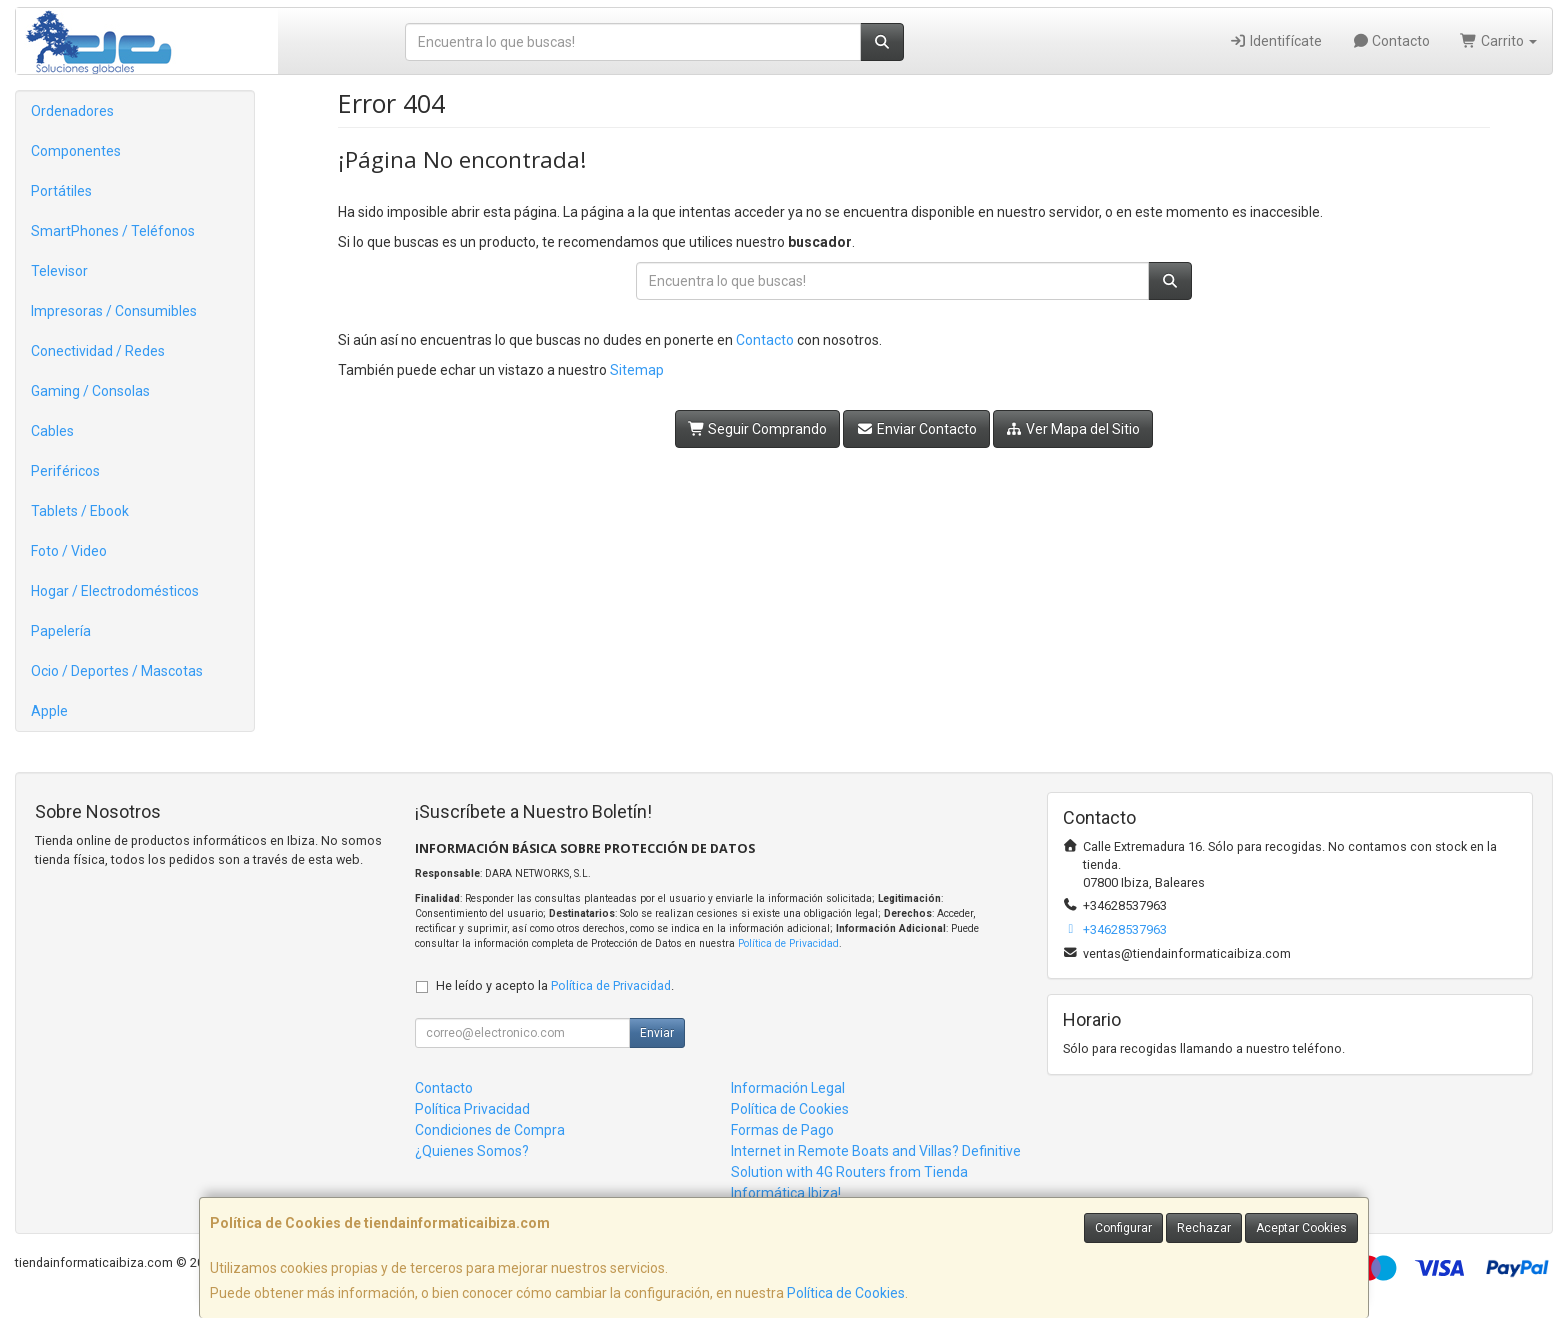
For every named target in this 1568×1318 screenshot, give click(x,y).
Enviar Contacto (916, 429)
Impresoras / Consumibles (114, 311)
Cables (52, 431)
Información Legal (788, 1088)
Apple (49, 711)
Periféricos (65, 471)
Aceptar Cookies (1301, 1228)
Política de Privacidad (788, 943)
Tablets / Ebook (80, 511)
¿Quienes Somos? (472, 1151)
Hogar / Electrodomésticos (115, 591)
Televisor (59, 271)
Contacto (1391, 41)
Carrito (1498, 41)
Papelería (61, 631)
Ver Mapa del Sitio (1073, 429)
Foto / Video (69, 551)
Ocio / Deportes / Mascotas (117, 671)
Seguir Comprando (758, 429)
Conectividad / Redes (98, 351)
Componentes (76, 151)
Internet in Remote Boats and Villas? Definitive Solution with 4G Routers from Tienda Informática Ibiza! (876, 1172)
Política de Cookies (846, 1293)
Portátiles (61, 191)
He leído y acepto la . (555, 985)
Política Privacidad (472, 1109)
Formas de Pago (782, 1130)
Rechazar (1204, 1228)
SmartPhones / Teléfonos (113, 231)
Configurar (1123, 1228)
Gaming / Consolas (90, 391)
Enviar (657, 1033)
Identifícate (1275, 41)
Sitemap (637, 370)
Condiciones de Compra (490, 1130)
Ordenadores (72, 111)
